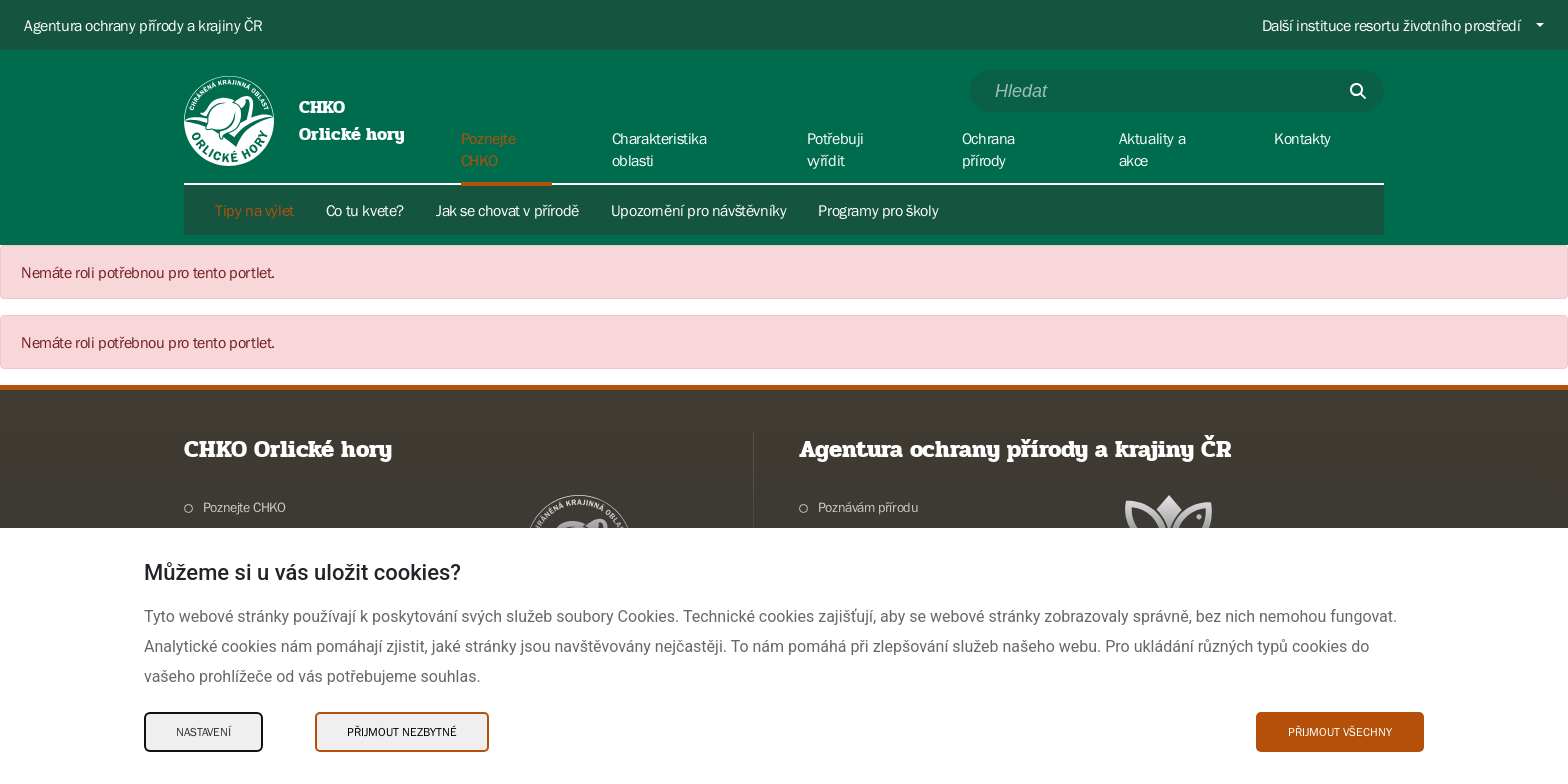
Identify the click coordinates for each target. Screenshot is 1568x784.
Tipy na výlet (254, 210)
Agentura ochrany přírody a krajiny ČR (143, 25)
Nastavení (203, 732)
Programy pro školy (878, 210)
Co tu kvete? (365, 210)
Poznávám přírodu (868, 507)
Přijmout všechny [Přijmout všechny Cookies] (1340, 732)
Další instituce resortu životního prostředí (1391, 25)
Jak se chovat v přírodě (507, 210)
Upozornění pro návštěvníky (699, 210)
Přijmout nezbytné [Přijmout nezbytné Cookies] (402, 732)
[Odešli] (1358, 91)
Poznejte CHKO (244, 507)
